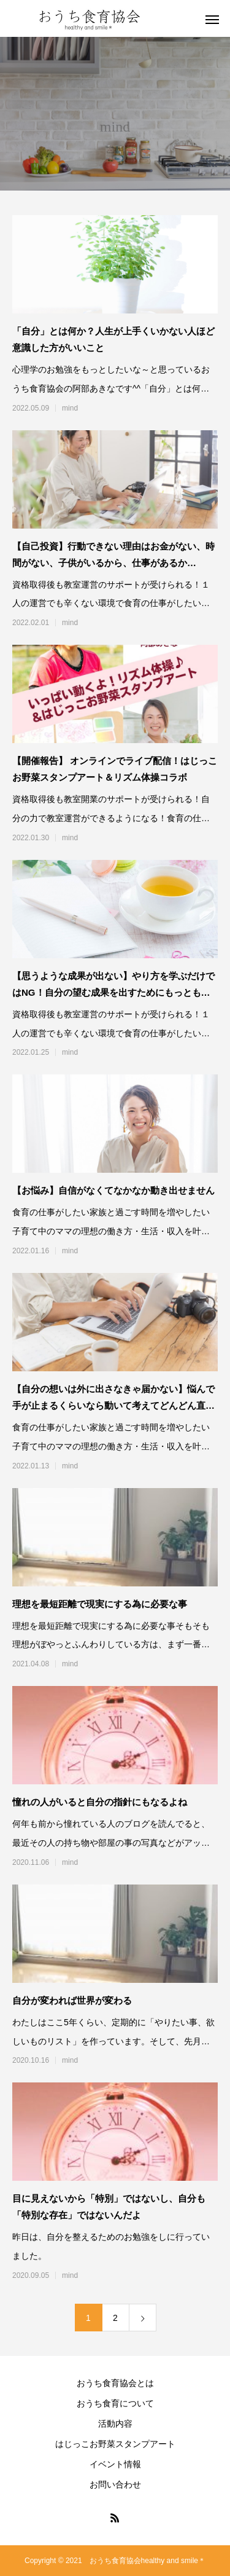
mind (70, 408)
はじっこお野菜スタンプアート (115, 2444)
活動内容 (115, 2423)
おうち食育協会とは (115, 2383)
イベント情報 (115, 2464)
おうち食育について (115, 2403)
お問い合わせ (115, 2484)
